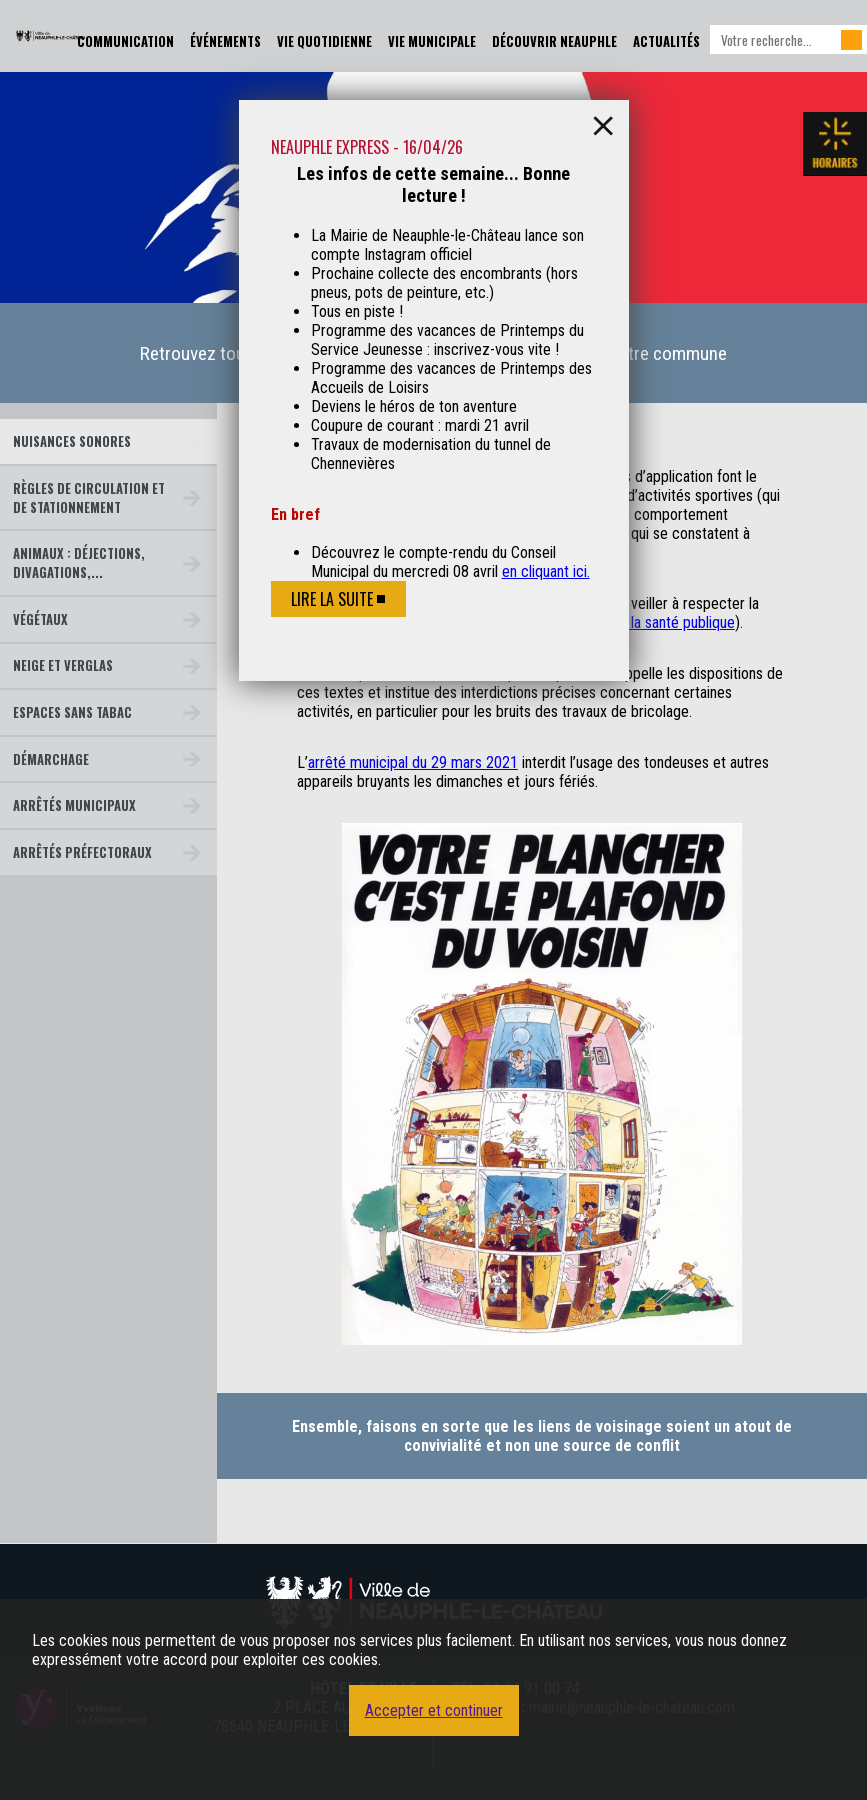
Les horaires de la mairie (835, 144)
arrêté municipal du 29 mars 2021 (413, 762)
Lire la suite (332, 599)
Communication (125, 41)
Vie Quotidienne (324, 41)
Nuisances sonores (72, 441)
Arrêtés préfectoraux (82, 852)
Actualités (666, 41)
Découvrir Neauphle (554, 41)
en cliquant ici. (546, 571)
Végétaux (40, 619)
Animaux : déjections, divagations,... (79, 563)
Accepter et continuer (434, 1710)
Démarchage (51, 759)
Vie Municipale (432, 41)
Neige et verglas (63, 665)
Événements (225, 41)
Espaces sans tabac (72, 712)
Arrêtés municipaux (74, 805)
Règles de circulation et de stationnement (89, 498)
